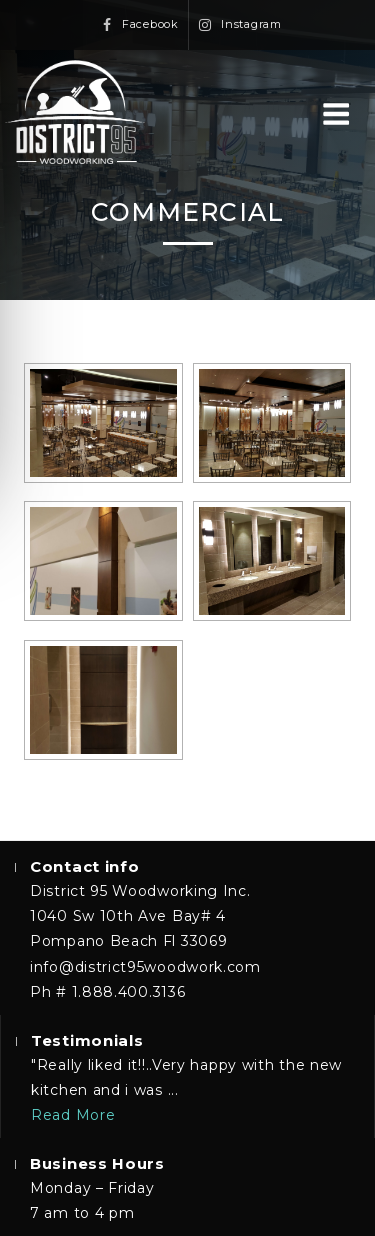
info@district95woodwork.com (145, 967)
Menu (336, 115)
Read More (73, 1115)
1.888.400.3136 (129, 992)
